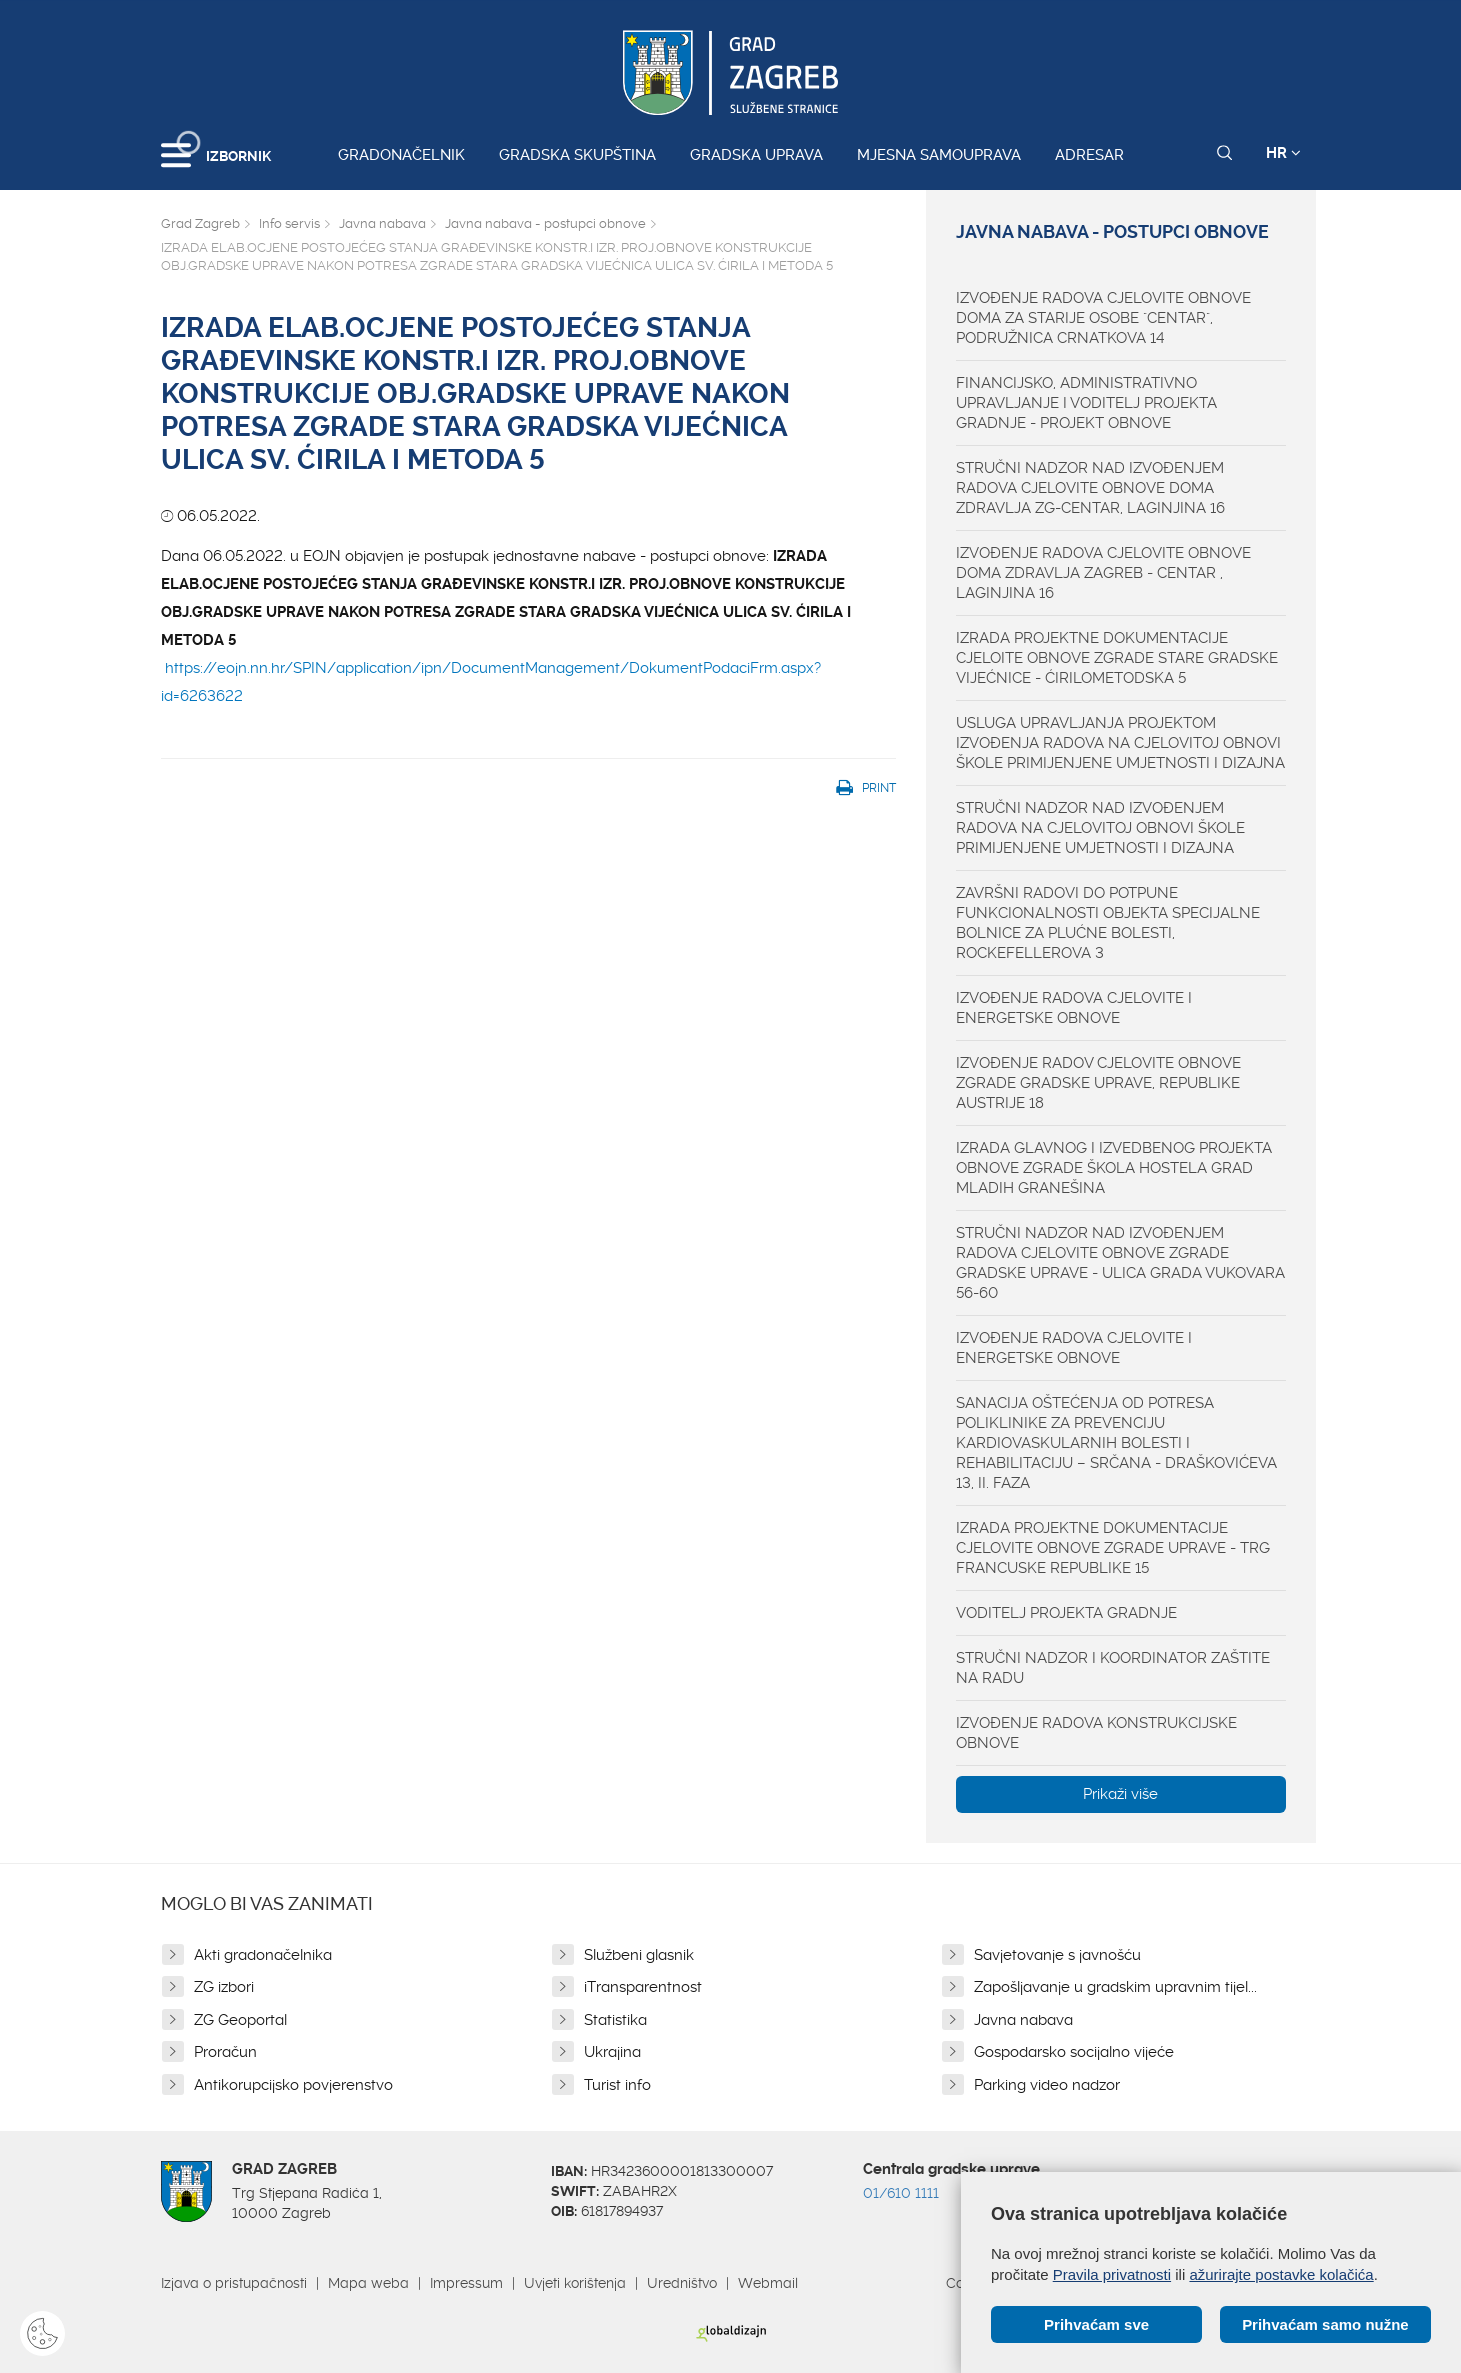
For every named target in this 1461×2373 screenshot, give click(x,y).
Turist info (617, 2085)
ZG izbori (224, 1987)
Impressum (466, 2283)
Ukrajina (612, 2052)
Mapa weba (368, 2283)
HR (1283, 153)
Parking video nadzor (1047, 2085)
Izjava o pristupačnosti (234, 2283)
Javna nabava (382, 223)
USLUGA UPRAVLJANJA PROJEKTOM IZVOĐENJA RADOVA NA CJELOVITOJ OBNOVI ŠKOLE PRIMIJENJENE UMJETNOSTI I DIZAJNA (1120, 743)
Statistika (615, 2020)
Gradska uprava (756, 155)
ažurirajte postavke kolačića (1281, 2274)
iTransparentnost (643, 1987)
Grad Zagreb (200, 223)
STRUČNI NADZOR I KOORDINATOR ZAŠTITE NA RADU (1113, 1668)
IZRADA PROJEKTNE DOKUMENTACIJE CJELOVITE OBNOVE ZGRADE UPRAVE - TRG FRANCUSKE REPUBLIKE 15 (1113, 1548)
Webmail (768, 2283)
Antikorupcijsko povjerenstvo (293, 2085)
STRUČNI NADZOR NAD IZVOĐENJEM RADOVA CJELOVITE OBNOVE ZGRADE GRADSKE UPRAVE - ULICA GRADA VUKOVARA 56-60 (1120, 1263)
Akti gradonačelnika (263, 1955)
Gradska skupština (577, 155)
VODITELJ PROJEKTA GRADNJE (1066, 1613)
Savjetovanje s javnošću (1057, 1955)
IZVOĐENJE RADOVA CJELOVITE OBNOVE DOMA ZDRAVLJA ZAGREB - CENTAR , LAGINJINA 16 (1103, 573)
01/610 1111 (901, 2193)
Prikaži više (1120, 1794)
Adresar (1089, 155)
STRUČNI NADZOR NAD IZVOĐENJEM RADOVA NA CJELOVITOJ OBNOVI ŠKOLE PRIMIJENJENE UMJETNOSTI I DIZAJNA (1100, 828)
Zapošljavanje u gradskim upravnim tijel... (1115, 1987)
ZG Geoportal (240, 2020)
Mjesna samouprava (939, 155)
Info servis (289, 223)
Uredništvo (682, 2283)
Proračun (225, 2052)
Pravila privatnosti (1112, 2274)
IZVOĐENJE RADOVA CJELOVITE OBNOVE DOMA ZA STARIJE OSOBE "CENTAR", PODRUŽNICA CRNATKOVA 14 (1103, 318)
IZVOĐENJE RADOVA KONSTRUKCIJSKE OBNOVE (1096, 1733)
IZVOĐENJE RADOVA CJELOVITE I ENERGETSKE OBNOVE (1074, 1008)
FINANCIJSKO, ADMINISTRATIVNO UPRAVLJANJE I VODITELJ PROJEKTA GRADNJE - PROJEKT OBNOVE (1086, 403)
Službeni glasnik (639, 1955)
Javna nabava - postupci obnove (545, 223)
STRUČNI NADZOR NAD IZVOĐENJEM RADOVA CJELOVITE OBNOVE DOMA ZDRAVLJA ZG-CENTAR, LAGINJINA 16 (1090, 488)
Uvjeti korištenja (575, 2283)
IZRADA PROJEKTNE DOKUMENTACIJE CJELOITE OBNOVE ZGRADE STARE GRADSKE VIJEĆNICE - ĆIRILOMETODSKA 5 (1117, 658)
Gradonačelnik (401, 155)
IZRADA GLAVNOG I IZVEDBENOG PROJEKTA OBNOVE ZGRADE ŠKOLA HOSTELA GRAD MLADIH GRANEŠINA (1114, 1168)
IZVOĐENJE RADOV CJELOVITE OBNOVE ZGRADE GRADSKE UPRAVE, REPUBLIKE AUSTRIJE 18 (1098, 1083)
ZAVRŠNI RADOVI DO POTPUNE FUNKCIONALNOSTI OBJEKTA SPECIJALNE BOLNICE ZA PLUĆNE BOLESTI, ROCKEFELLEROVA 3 (1108, 923)
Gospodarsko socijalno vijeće (1074, 2052)
